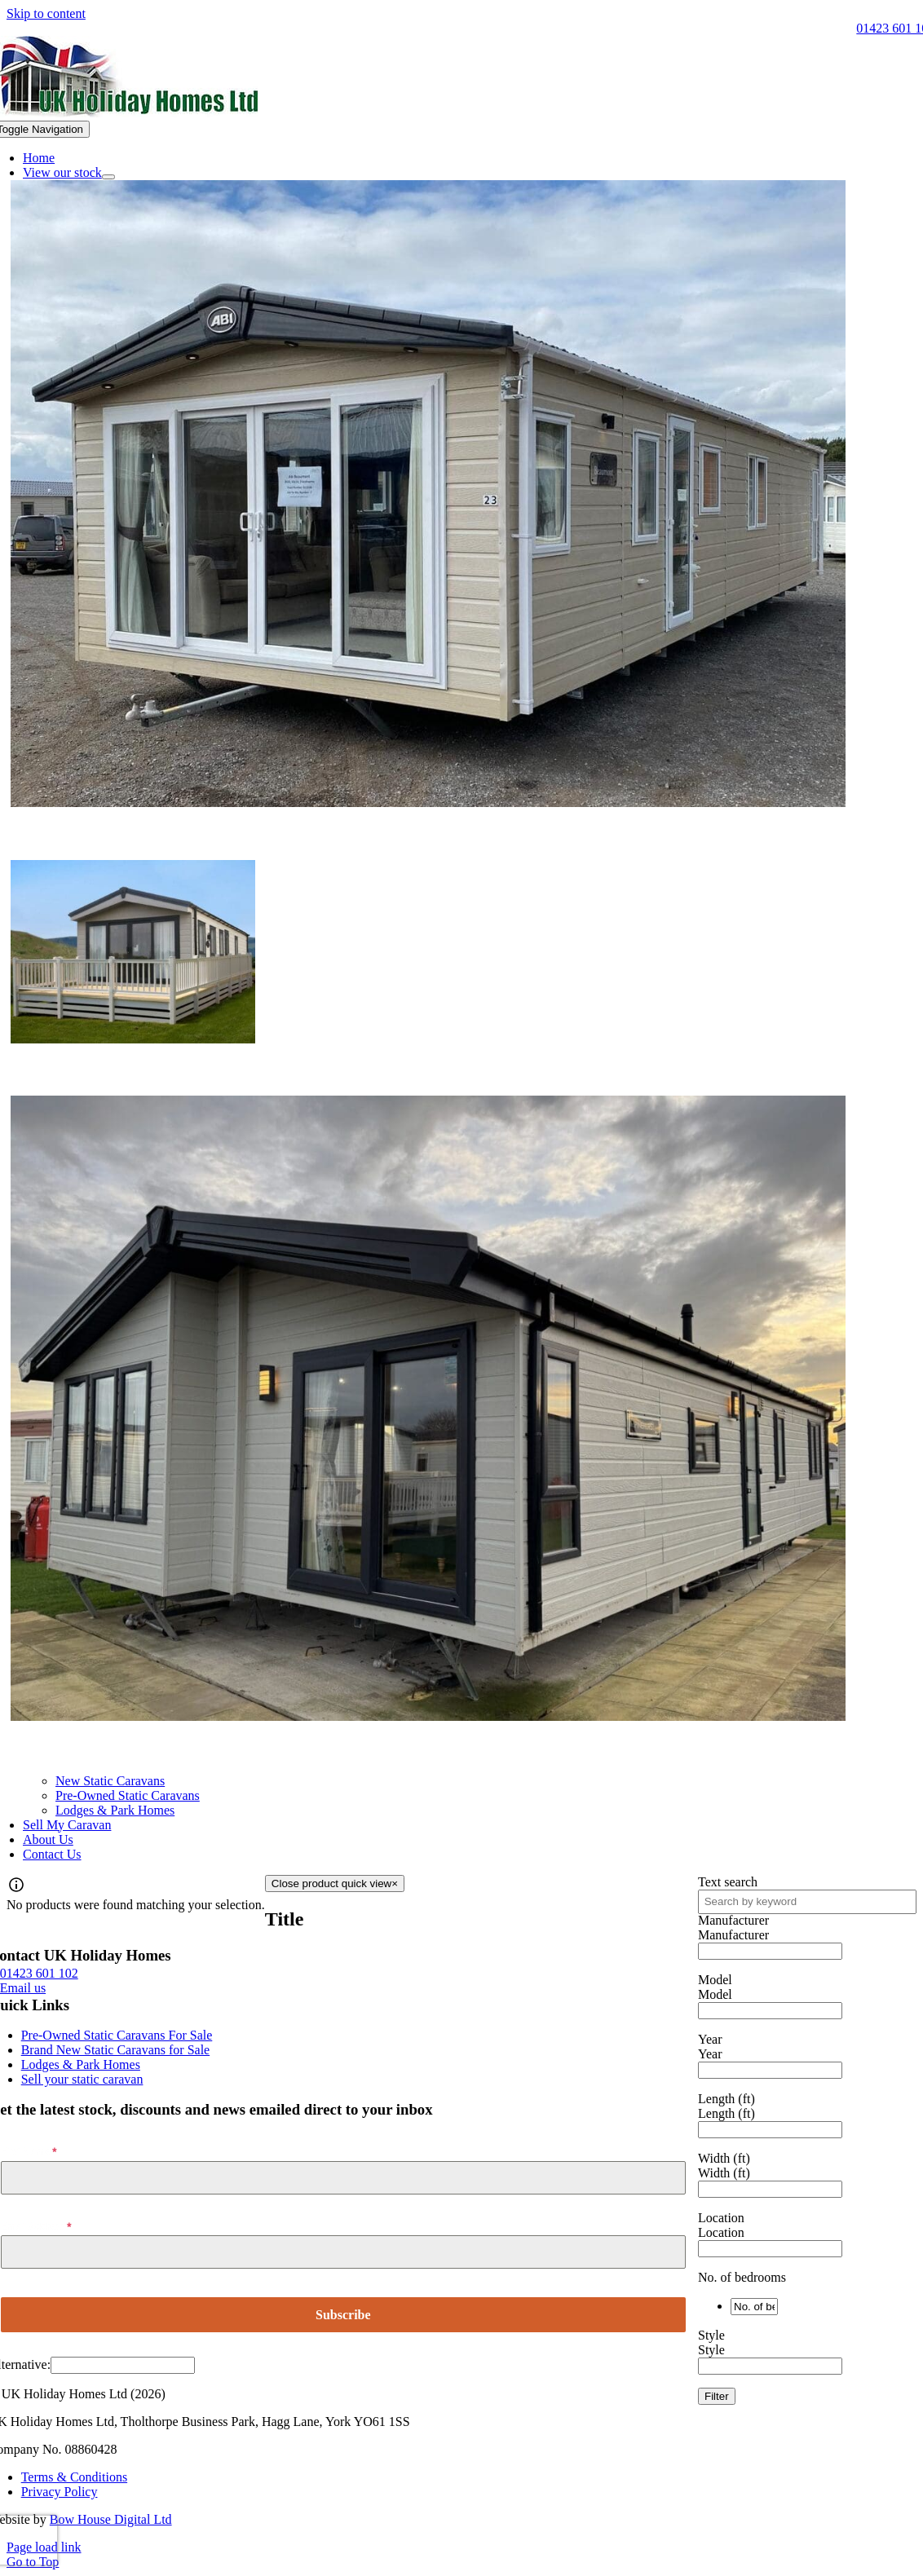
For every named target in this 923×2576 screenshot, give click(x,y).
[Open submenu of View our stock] (108, 176)
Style (711, 2335)
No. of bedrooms (742, 2277)
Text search (727, 1882)
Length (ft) (726, 2099)
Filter (716, 2396)
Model (715, 1980)
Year (710, 2039)
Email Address (36, 2227)
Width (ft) (724, 2158)
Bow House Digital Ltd (111, 2519)
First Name (28, 2152)
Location (721, 2218)
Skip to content (46, 13)
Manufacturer (733, 1920)
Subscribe (343, 2315)
